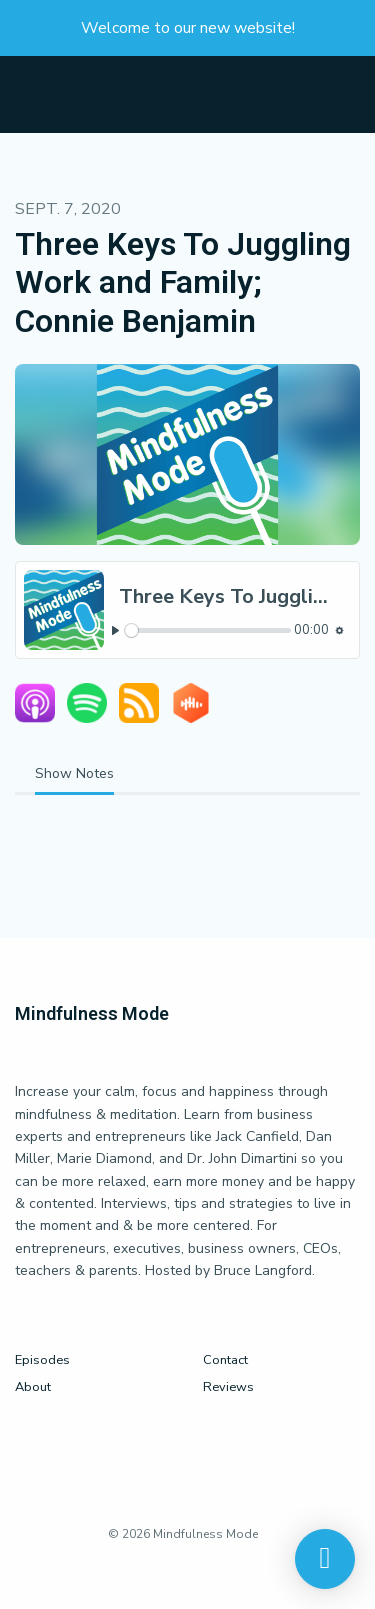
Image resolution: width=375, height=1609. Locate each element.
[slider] (208, 630)
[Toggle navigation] (334, 94)
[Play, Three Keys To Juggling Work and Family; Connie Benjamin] (115, 630)
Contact (225, 1360)
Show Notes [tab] (74, 773)
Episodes (42, 1360)
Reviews (228, 1387)
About (33, 1387)
